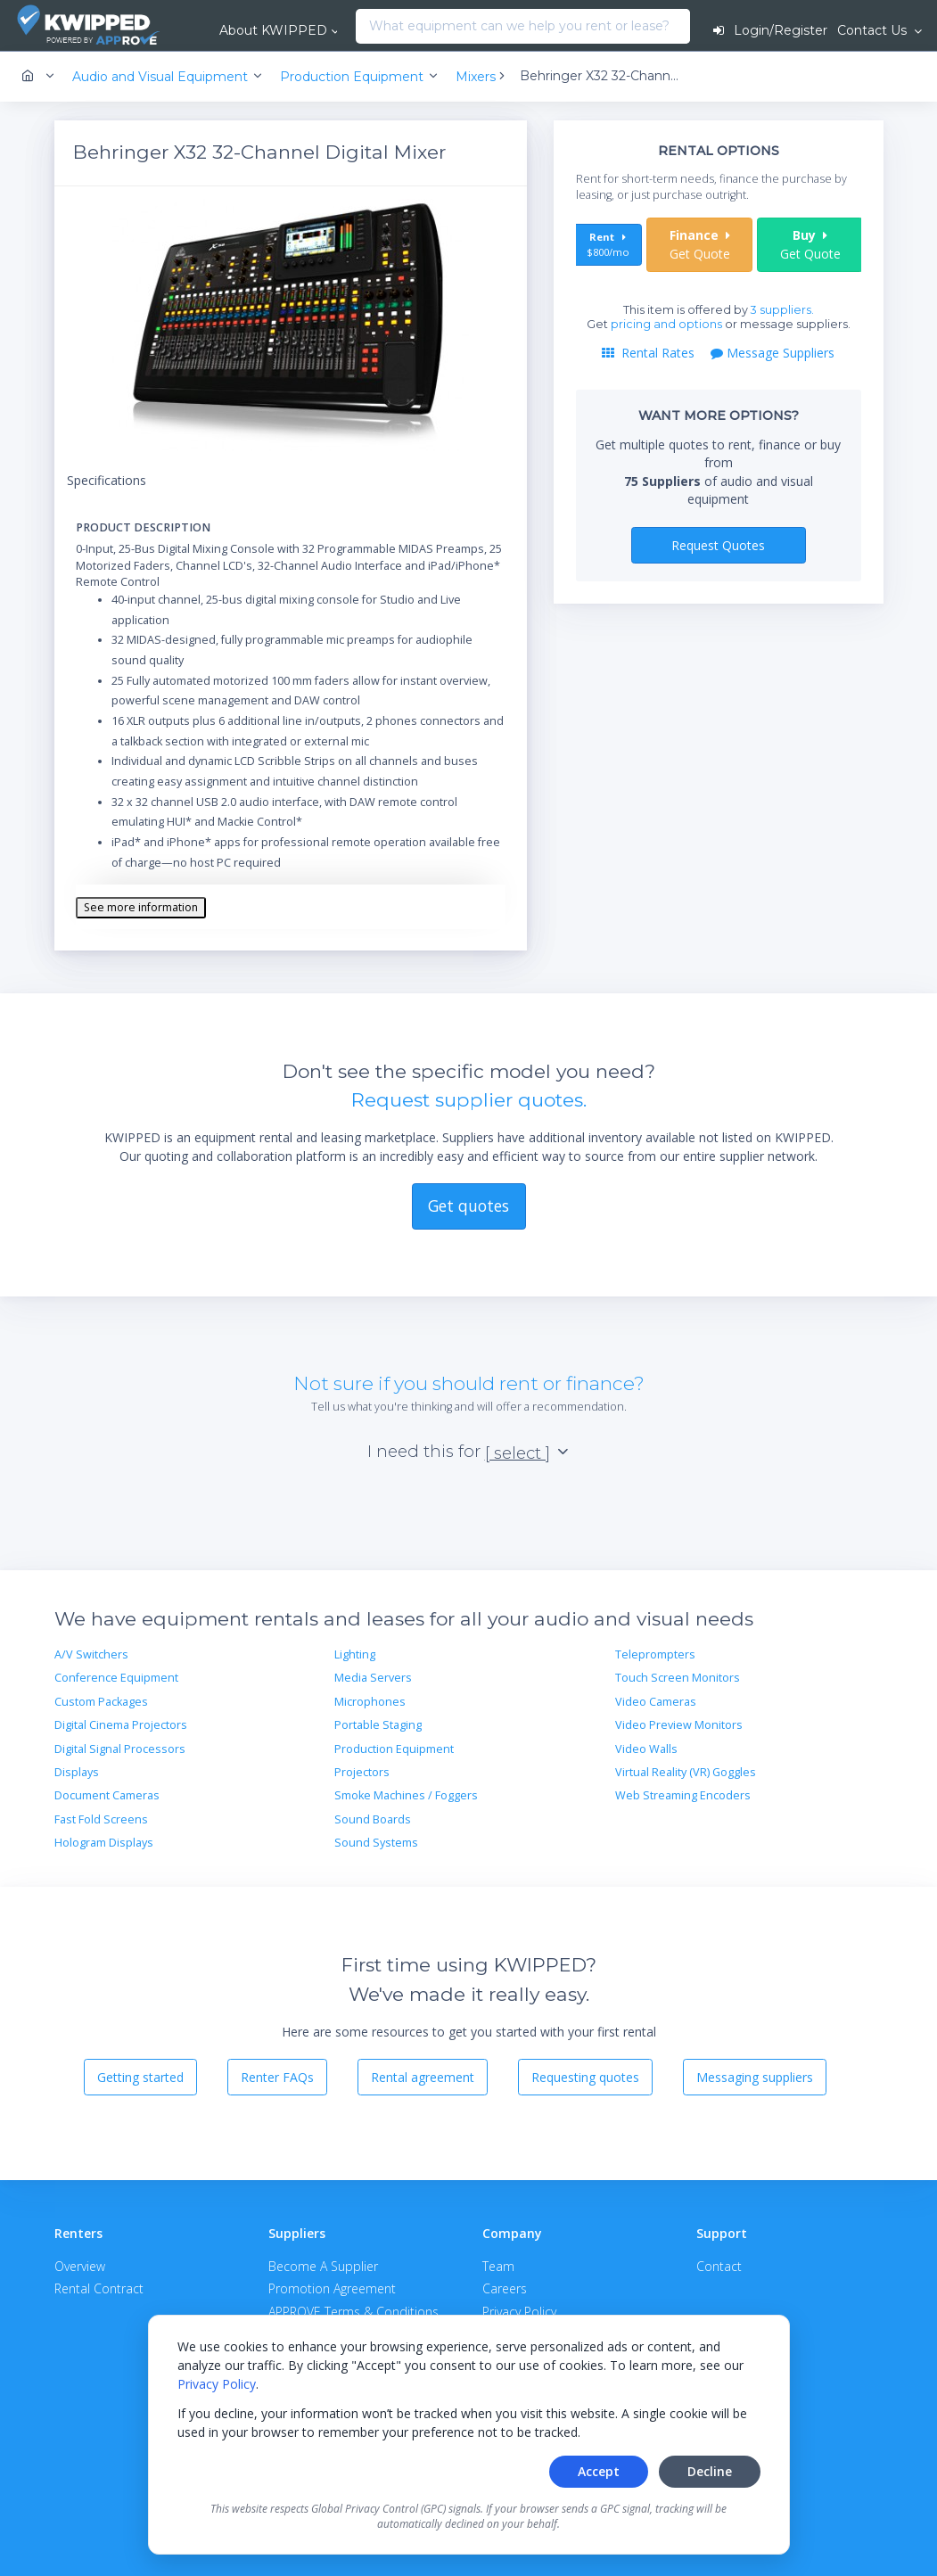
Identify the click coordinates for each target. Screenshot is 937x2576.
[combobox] (361, 26)
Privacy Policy (216, 2383)
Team (498, 2266)
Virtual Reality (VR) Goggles (685, 1772)
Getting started (140, 2077)
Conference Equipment (116, 1677)
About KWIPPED (273, 30)
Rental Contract (99, 2288)
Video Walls (646, 1749)
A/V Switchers (91, 1654)
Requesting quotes (585, 2077)
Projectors (362, 1772)
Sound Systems (376, 1842)
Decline (709, 2471)
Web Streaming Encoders (683, 1795)
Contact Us (873, 30)
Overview (79, 2266)
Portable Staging (378, 1724)
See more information (141, 907)
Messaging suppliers (754, 2077)
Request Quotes (718, 545)
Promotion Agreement (332, 2288)
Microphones (370, 1701)
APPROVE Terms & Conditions (353, 2311)
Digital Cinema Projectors (120, 1724)
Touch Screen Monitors (677, 1677)
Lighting (354, 1654)
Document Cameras (107, 1795)
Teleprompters (655, 1654)
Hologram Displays (103, 1842)
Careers (504, 2288)
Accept (599, 2471)
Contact (719, 2266)
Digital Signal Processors (119, 1749)
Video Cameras (655, 1701)
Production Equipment (394, 1749)
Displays (76, 1772)
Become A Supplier (323, 2266)
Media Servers (373, 1677)
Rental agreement (422, 2077)
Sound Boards (372, 1819)
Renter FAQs (277, 2077)
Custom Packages (101, 1701)
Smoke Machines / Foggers (406, 1795)
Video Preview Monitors (679, 1724)
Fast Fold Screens (101, 1819)
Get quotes (468, 1205)
